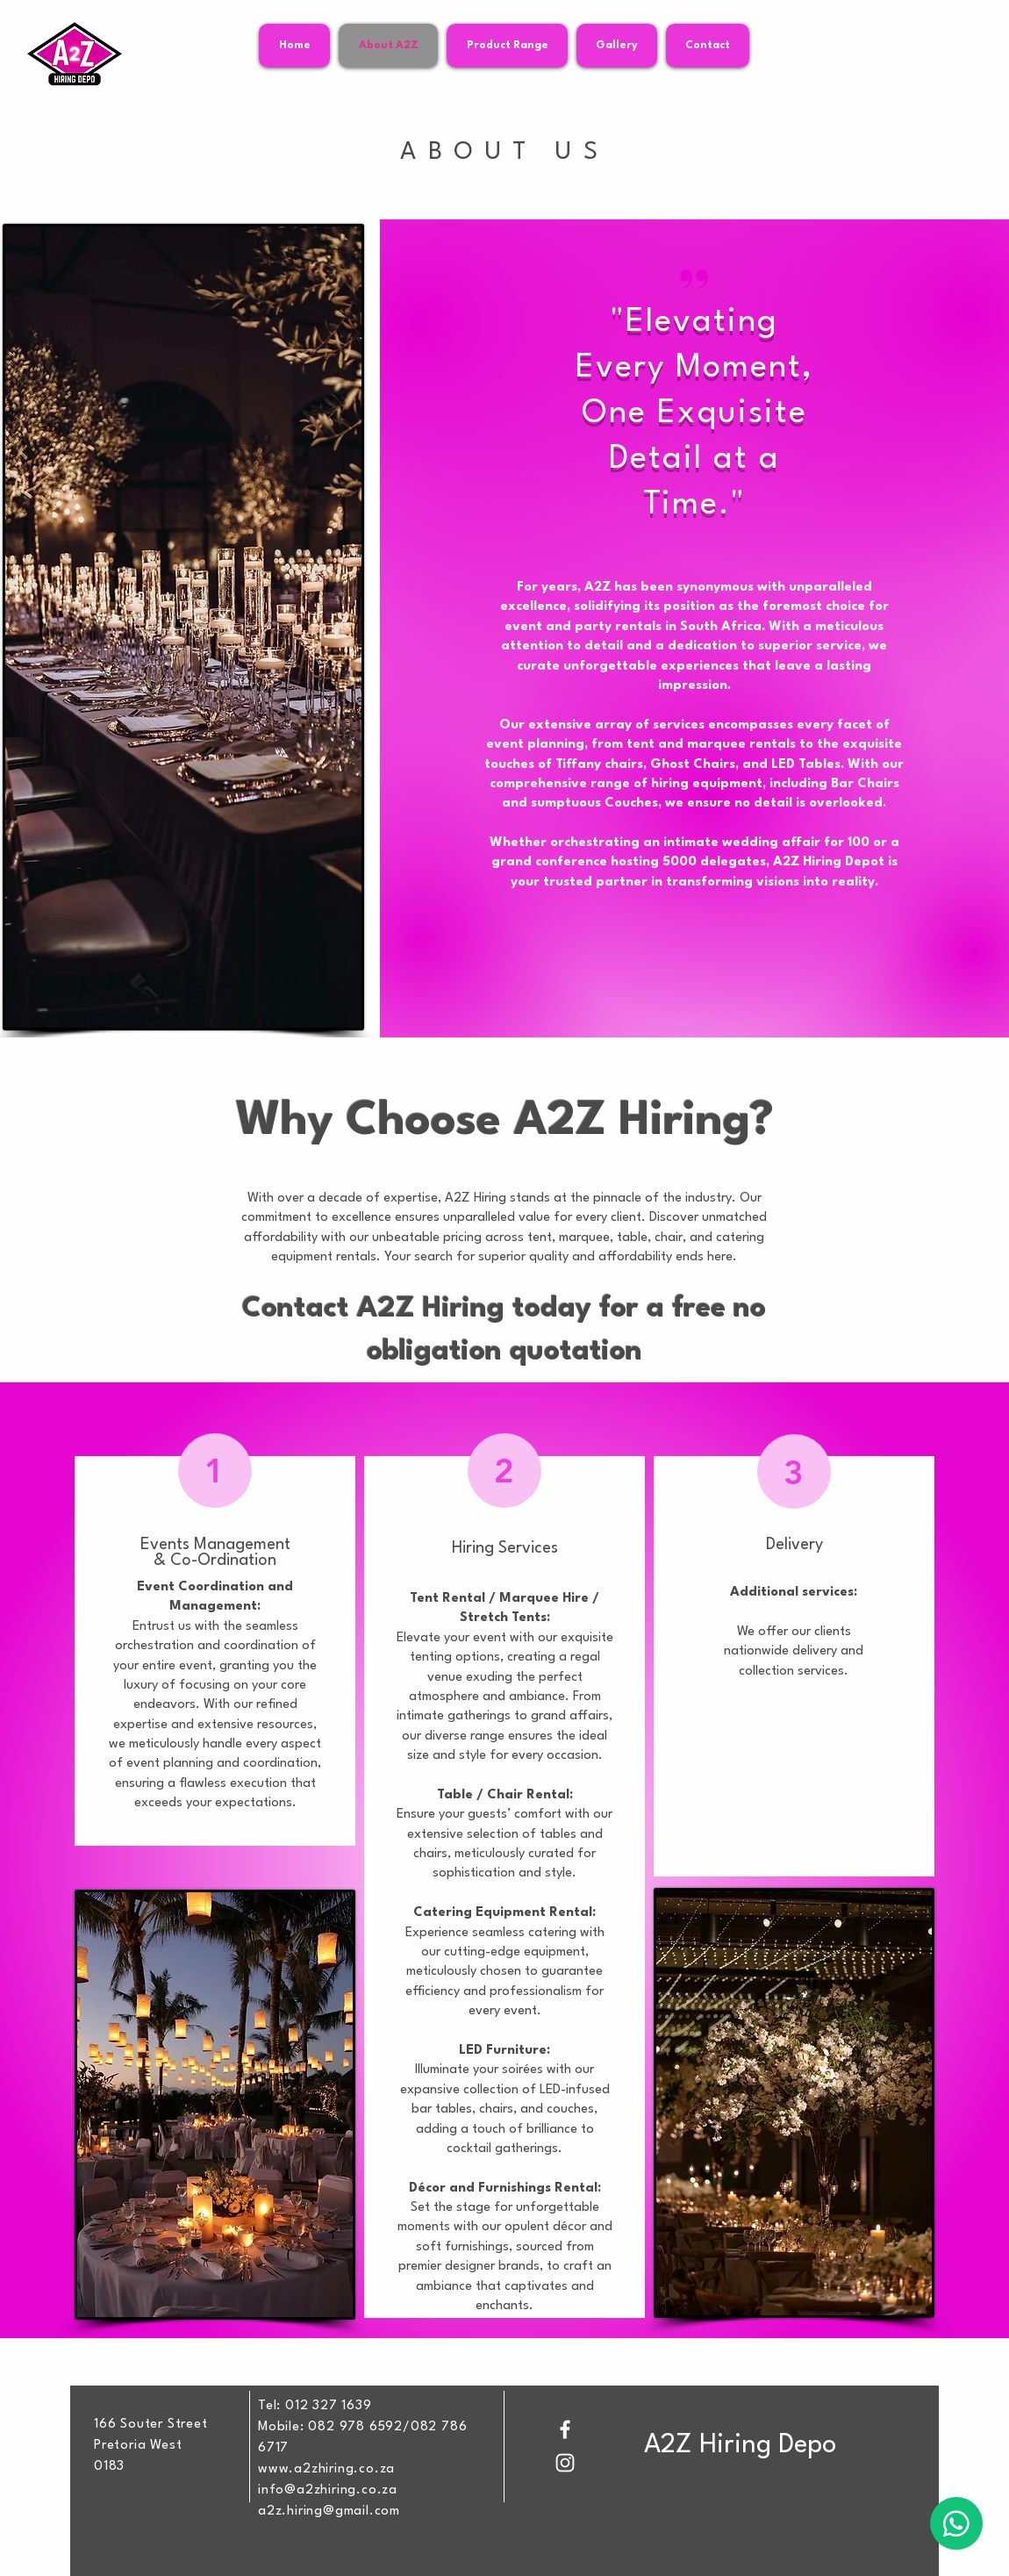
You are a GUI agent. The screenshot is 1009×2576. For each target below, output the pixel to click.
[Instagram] (565, 2462)
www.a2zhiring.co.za (326, 2469)
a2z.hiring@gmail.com (329, 2511)
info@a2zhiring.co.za (327, 2490)
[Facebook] (565, 2429)
